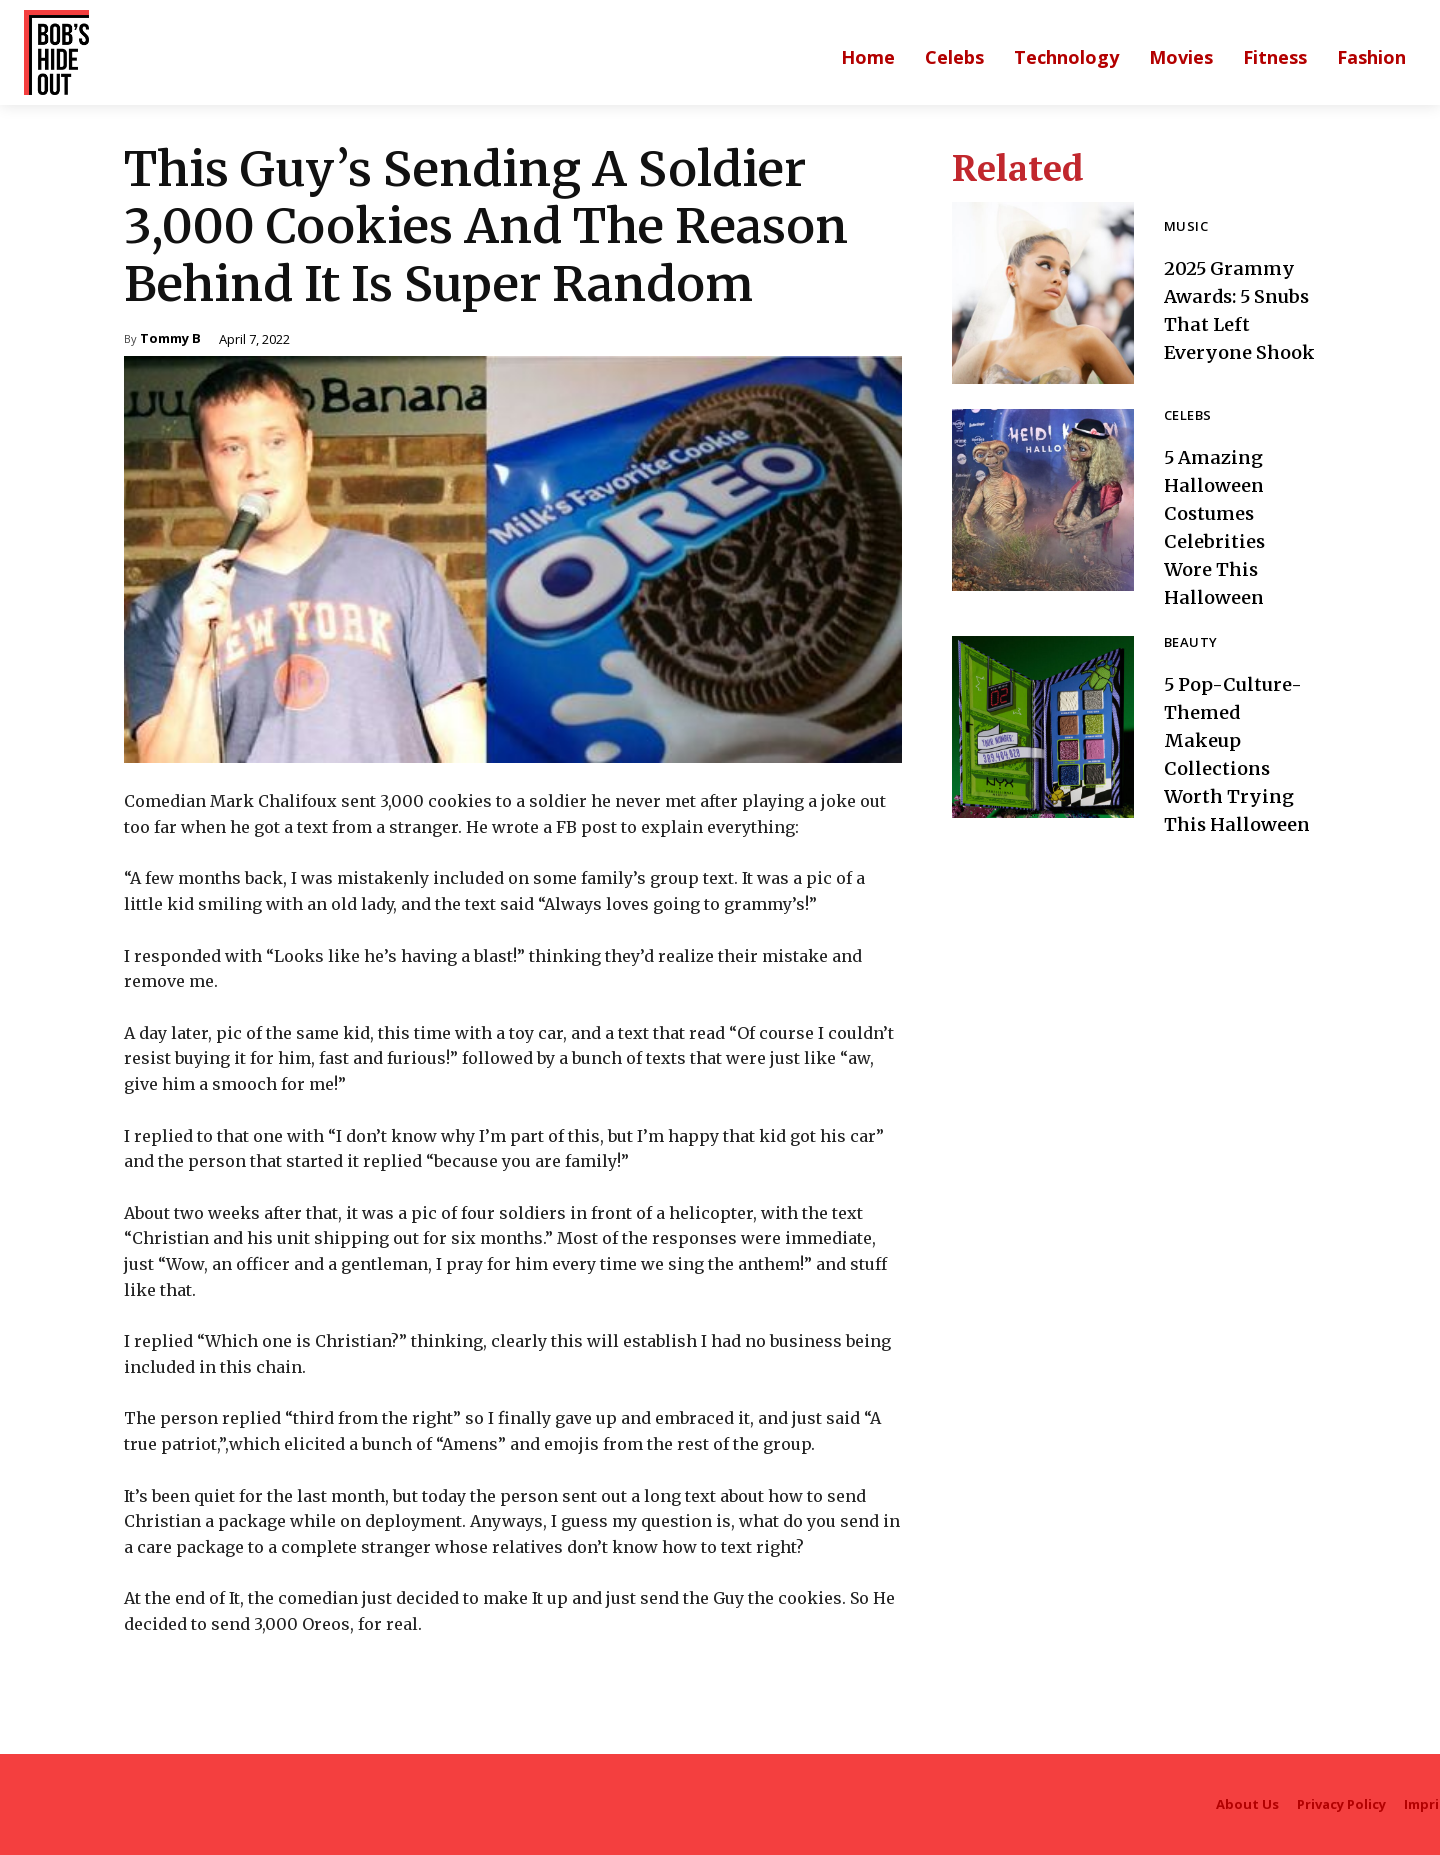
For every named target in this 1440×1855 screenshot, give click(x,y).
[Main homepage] (868, 57)
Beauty (1190, 643)
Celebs (1187, 416)
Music (1186, 213)
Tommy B (170, 339)
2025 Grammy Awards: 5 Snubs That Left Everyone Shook (1236, 309)
